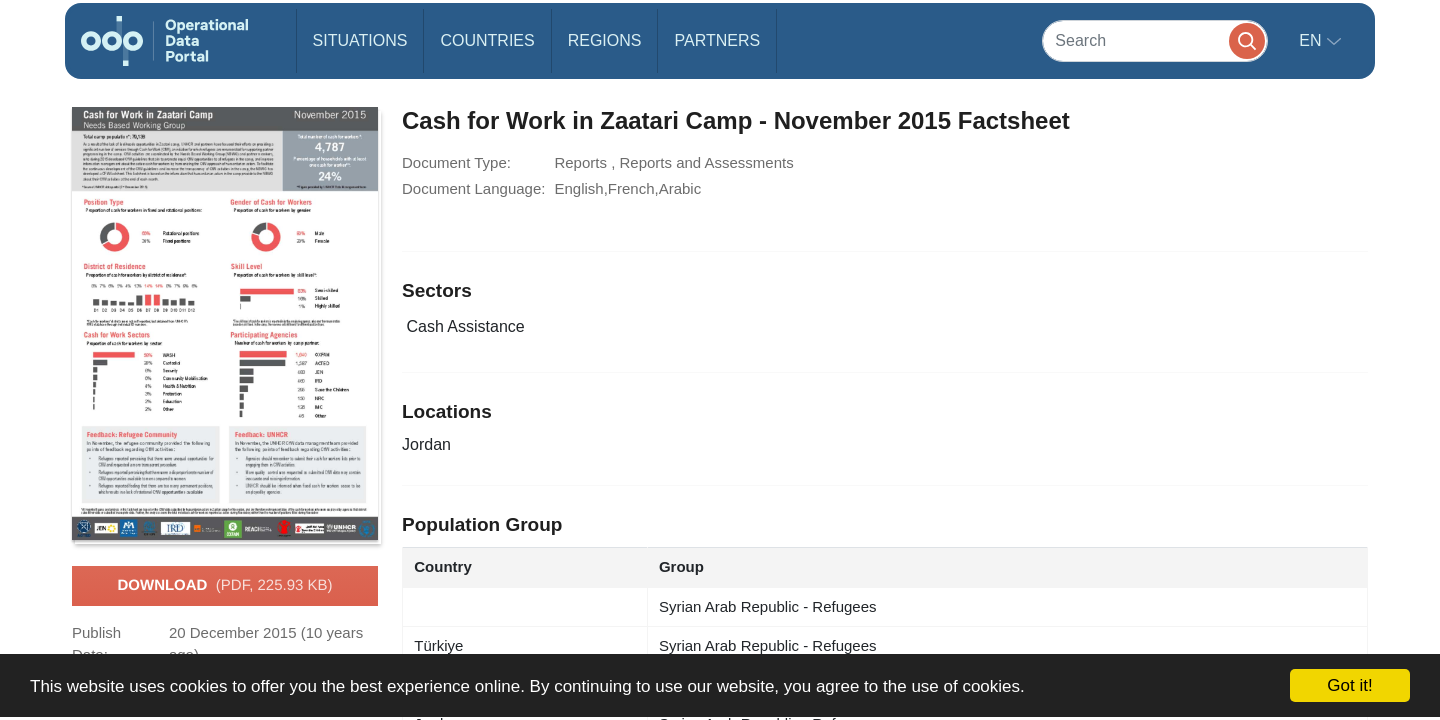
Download (224, 586)
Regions (605, 40)
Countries (487, 40)
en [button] (1312, 40)
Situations (360, 40)
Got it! (1349, 685)
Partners (717, 40)
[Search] (1155, 40)
